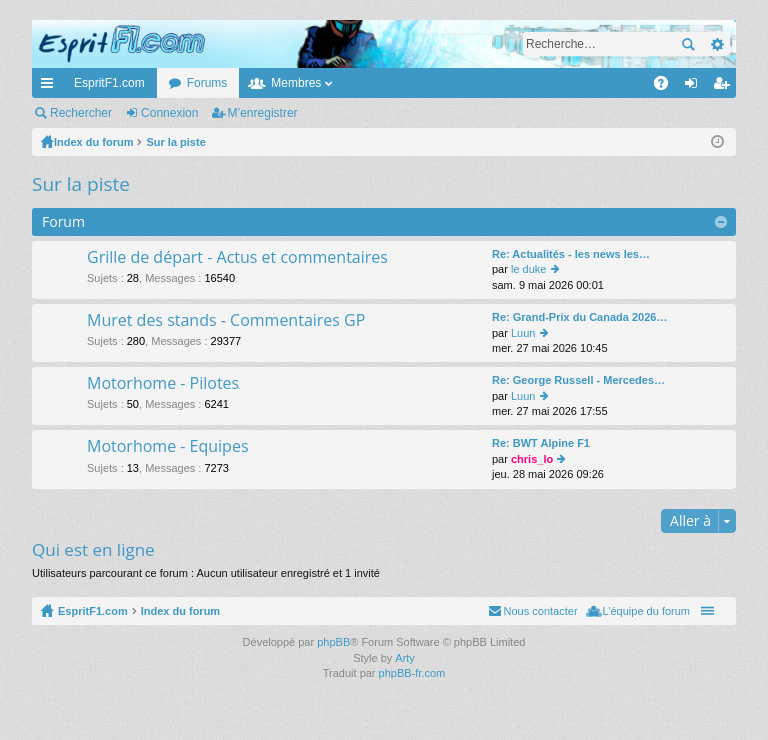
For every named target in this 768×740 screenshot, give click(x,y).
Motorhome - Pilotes (163, 384)
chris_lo (532, 459)
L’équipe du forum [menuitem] (646, 611)
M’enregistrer (263, 113)
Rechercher (688, 44)
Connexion (169, 113)
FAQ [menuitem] (667, 87)
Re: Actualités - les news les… (571, 254)
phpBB (333, 642)
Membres (296, 83)
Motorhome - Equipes (168, 447)
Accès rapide (51, 87)
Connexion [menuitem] (695, 87)
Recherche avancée (716, 44)
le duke (528, 269)
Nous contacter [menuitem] (541, 611)
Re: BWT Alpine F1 (541, 443)
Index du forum (180, 611)
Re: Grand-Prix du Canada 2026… (579, 317)
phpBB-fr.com (412, 673)
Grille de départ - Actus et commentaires (237, 258)
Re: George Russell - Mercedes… (578, 380)
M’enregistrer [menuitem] (725, 87)
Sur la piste (81, 184)
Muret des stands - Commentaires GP (226, 321)
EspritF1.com (109, 83)
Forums (207, 83)
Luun (523, 333)
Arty (405, 658)
